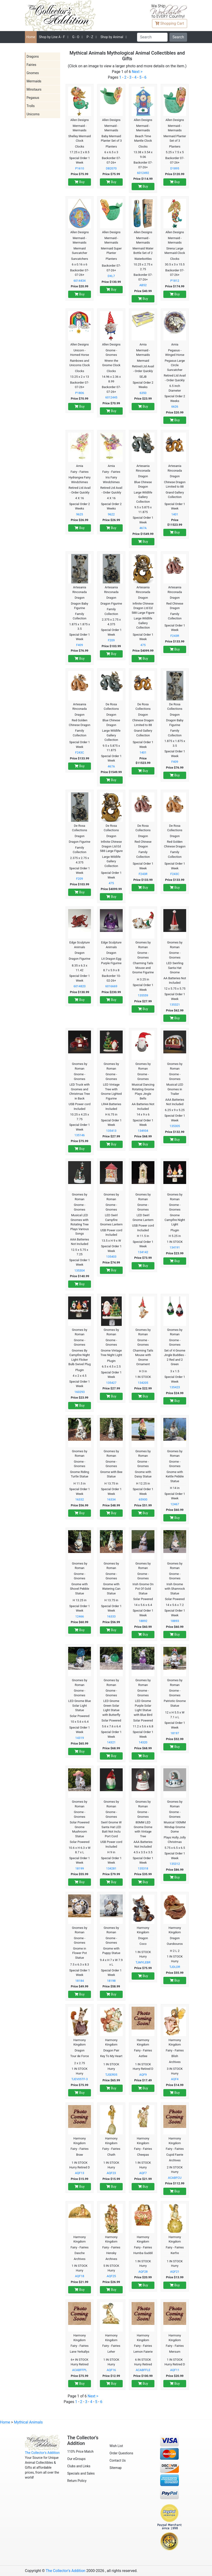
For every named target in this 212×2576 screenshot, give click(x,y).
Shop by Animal (111, 37)
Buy (80, 182)
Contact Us (118, 2460)
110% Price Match (80, 2451)
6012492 (143, 173)
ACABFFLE (143, 2370)
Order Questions (121, 2453)
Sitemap (116, 2468)
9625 (79, 514)
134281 (111, 1868)
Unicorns (33, 114)
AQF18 (79, 2276)
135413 (111, 1130)
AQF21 (174, 2271)
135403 (111, 1256)
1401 (174, 514)
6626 (174, 406)
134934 (143, 1130)
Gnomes (33, 73)
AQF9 (143, 2074)
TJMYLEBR (143, 1962)
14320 (143, 1742)
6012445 (111, 397)
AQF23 (111, 2173)
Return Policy (76, 2481)
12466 (79, 1616)
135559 (143, 995)
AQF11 (174, 2370)
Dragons (33, 56)
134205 (143, 1382)
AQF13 (79, 2173)
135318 (143, 1868)
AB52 (143, 285)
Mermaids (34, 81)
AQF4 (175, 2079)
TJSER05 (111, 2074)
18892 (143, 1621)
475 (143, 645)
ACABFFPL (79, 2370)
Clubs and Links (78, 2466)
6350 (143, 393)
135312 (175, 1864)
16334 (111, 1499)
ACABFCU (175, 2177)
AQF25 (111, 2276)
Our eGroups (76, 2459)
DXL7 (111, 276)
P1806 (79, 393)
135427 (111, 1382)
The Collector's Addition (42, 2453)
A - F (52, 37)
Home (30, 37)
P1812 (174, 280)
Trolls (31, 106)
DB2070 (111, 168)
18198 (111, 1980)
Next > (137, 71)
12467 (174, 1504)
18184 (79, 1980)
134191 (175, 1247)
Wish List (116, 2446)
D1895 (174, 168)
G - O (75, 37)
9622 (111, 514)
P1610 (79, 168)
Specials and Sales (81, 2473)
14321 (111, 1742)
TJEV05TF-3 (79, 2079)
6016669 (111, 986)
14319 (79, 1738)
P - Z (89, 37)
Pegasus (33, 98)
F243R (174, 636)
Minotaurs (34, 89)
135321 (175, 1004)
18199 (79, 1868)
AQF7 (143, 2173)
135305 (175, 1126)
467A (142, 528)
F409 (79, 645)
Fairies (31, 65)
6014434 (80, 280)
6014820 (80, 986)
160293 (80, 1392)
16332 (79, 1499)
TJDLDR (174, 1967)
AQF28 (143, 2271)
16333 (111, 1616)
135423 (175, 1387)
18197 (174, 1733)
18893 (174, 1621)
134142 (143, 1252)
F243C (79, 752)
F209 (111, 640)
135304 (80, 1270)
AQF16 (111, 2370)
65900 (143, 1499)
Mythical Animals (28, 2422)
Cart (169, 23)
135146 (80, 1135)
